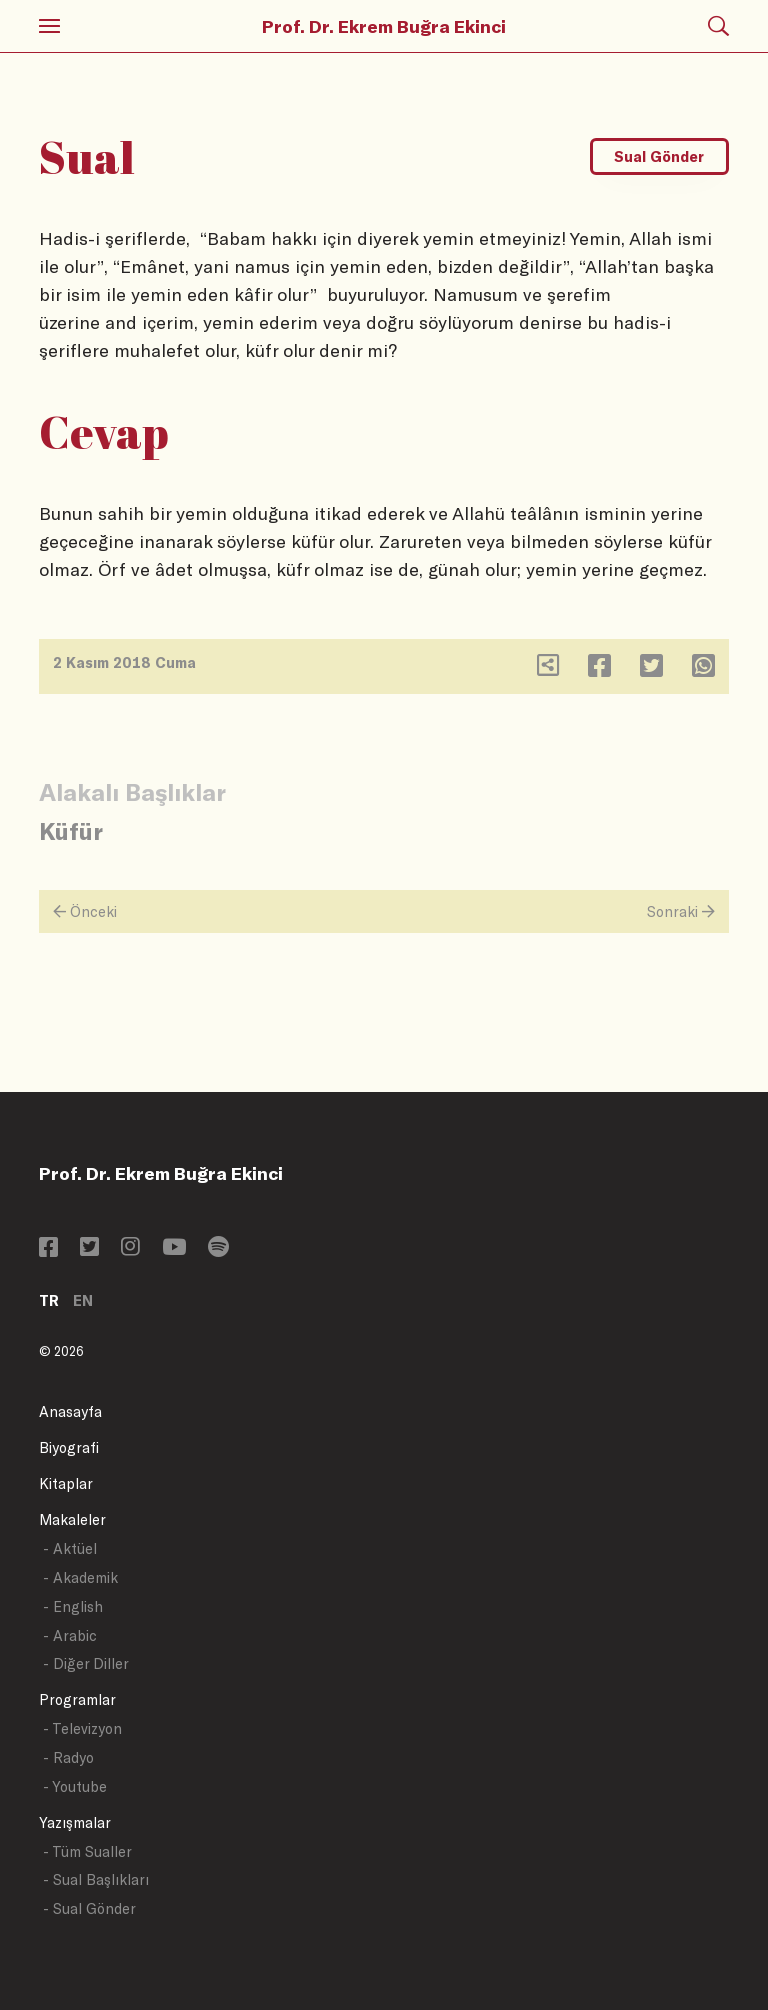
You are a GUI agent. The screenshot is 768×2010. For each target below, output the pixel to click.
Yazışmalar (75, 1822)
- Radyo (68, 1757)
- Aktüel (70, 1548)
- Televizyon (82, 1728)
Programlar (77, 1699)
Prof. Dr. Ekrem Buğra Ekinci (384, 26)
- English (73, 1606)
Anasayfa (70, 1411)
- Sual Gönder (89, 1908)
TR (49, 1300)
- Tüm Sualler (87, 1851)
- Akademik (80, 1577)
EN (83, 1300)
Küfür (71, 830)
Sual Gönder (659, 156)
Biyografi (69, 1447)
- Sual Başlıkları (96, 1879)
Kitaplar (66, 1483)
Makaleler (72, 1519)
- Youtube (75, 1786)
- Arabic (70, 1635)
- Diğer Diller (86, 1663)
